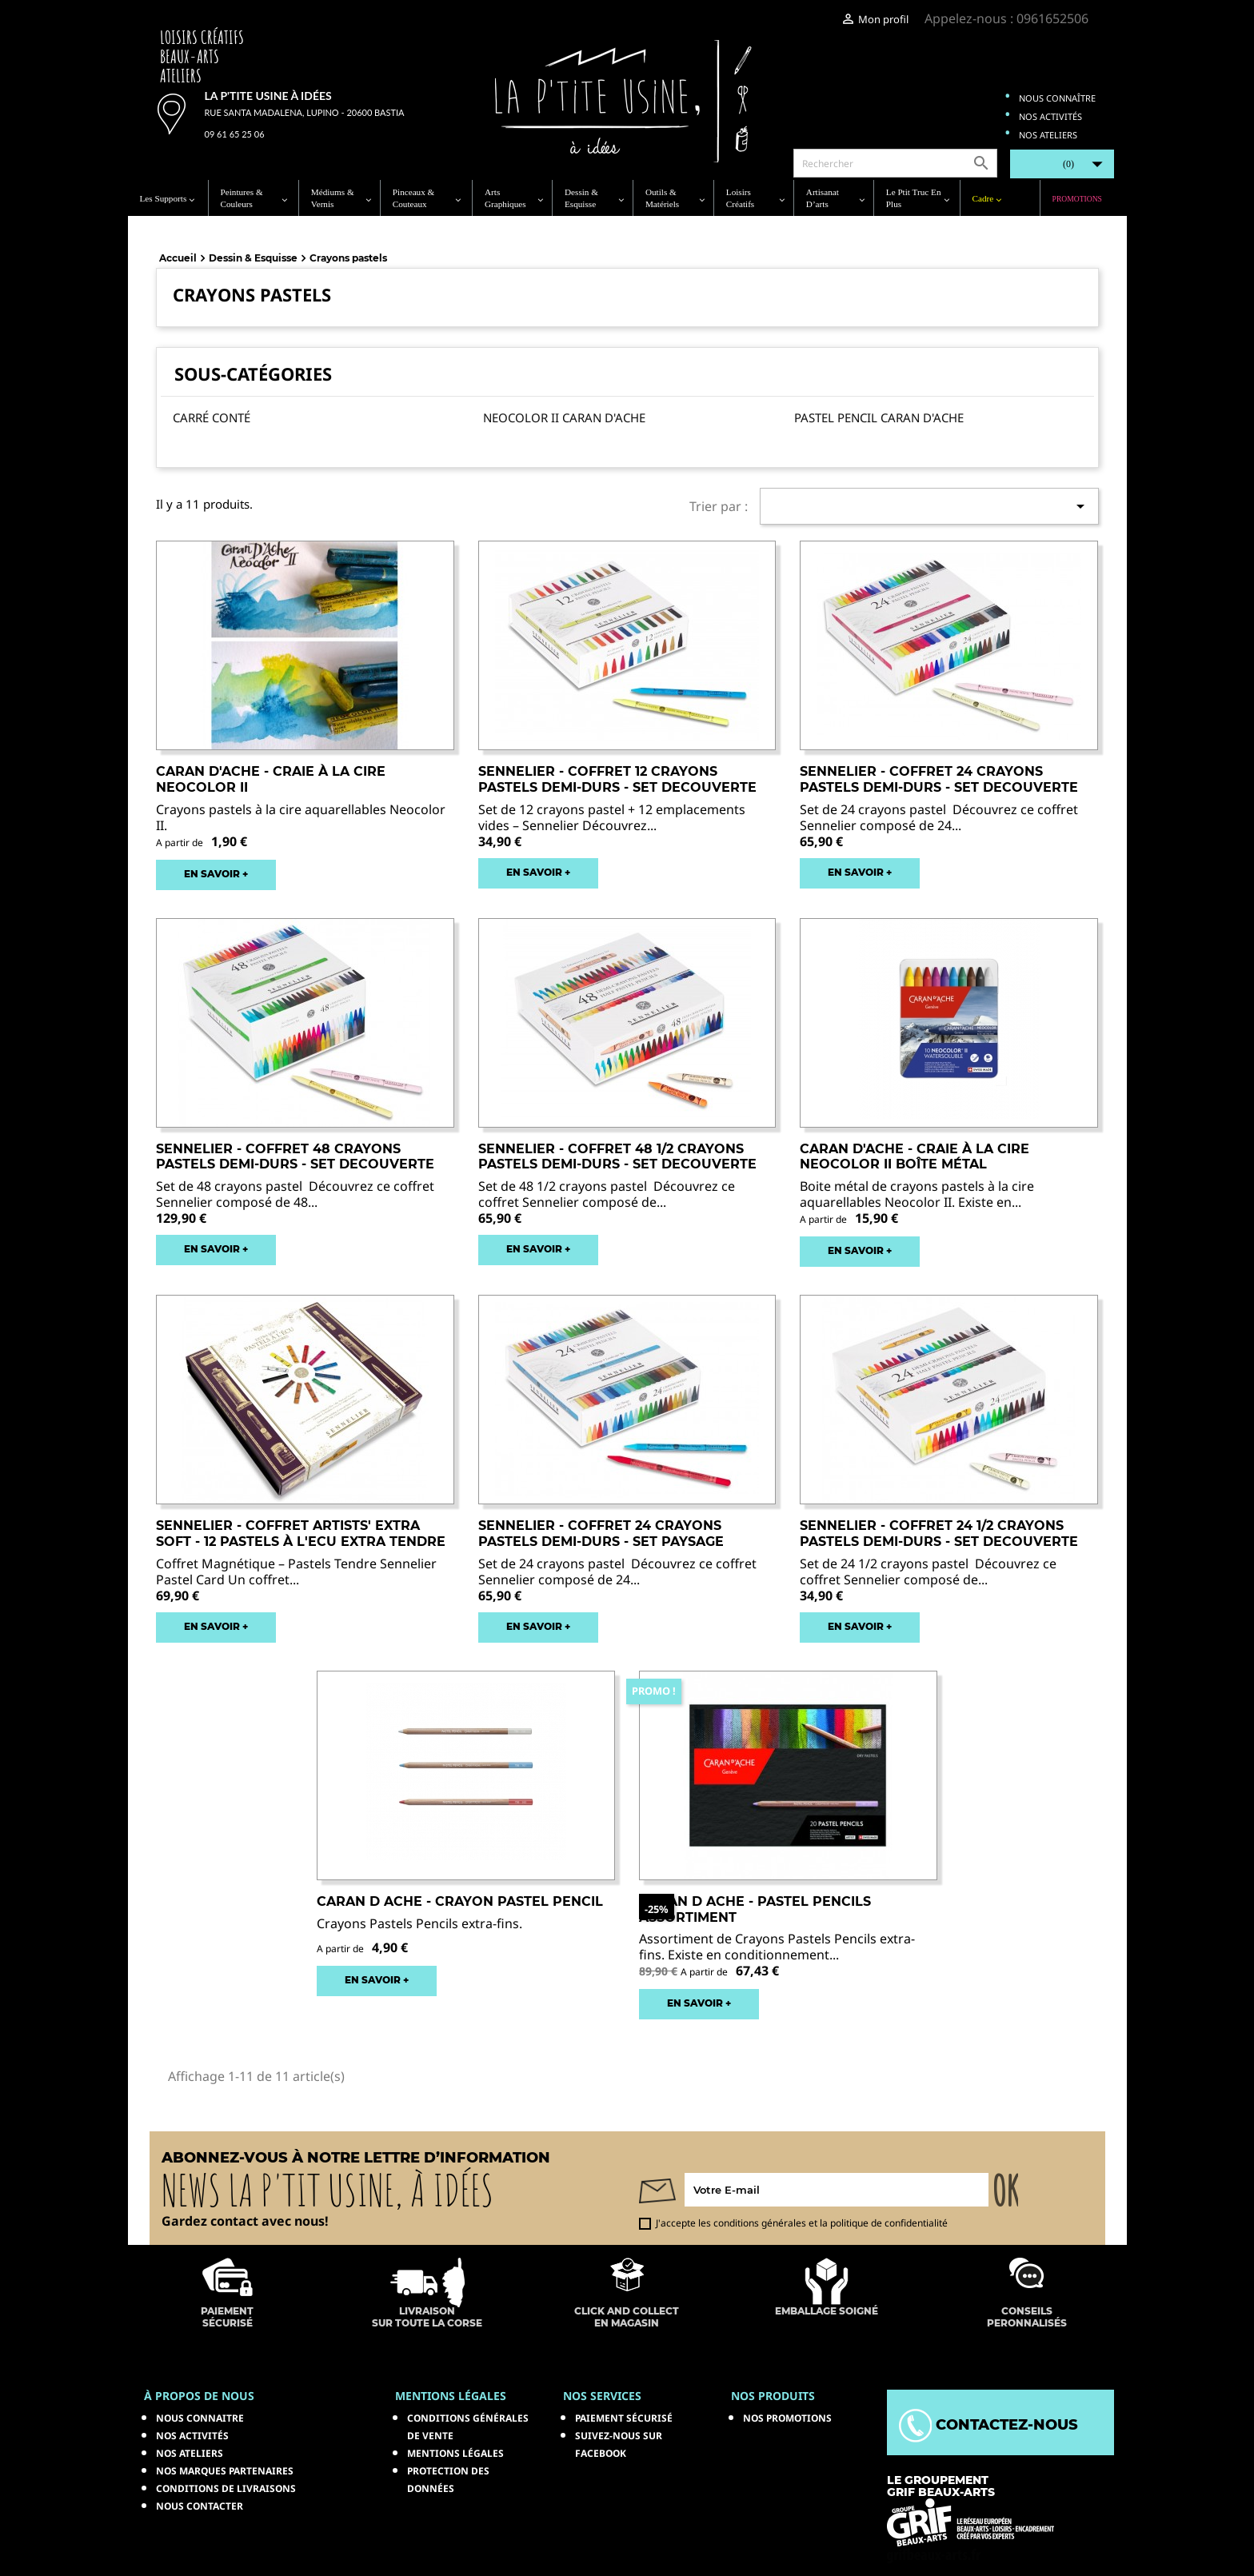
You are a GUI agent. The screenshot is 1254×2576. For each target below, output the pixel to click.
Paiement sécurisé (624, 2418)
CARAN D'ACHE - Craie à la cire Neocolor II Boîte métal (914, 1156)
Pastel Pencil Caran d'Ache (879, 417)
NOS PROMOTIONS (787, 2418)
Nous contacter (199, 2506)
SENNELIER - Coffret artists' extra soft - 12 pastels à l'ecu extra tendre (300, 1533)
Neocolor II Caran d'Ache (564, 417)
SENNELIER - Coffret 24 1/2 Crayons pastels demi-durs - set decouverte (939, 1533)
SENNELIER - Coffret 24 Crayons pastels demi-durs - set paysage (601, 1533)
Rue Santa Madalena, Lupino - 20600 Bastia (305, 112)
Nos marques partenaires (225, 2471)
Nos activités (1050, 116)
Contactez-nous (988, 2425)
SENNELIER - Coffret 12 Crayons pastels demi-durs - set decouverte (617, 779)
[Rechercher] (895, 163)
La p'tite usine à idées (268, 95)
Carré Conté (211, 417)
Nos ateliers (1048, 135)
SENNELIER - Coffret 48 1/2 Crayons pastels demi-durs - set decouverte (617, 1156)
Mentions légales (455, 2453)
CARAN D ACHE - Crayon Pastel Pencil (460, 1901)
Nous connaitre (200, 2418)
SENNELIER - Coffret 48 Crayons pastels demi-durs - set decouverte (295, 1156)
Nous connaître (1057, 98)
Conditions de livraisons (226, 2488)
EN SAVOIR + (216, 874)
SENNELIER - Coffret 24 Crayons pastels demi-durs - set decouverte (939, 779)
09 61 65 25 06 (235, 134)
